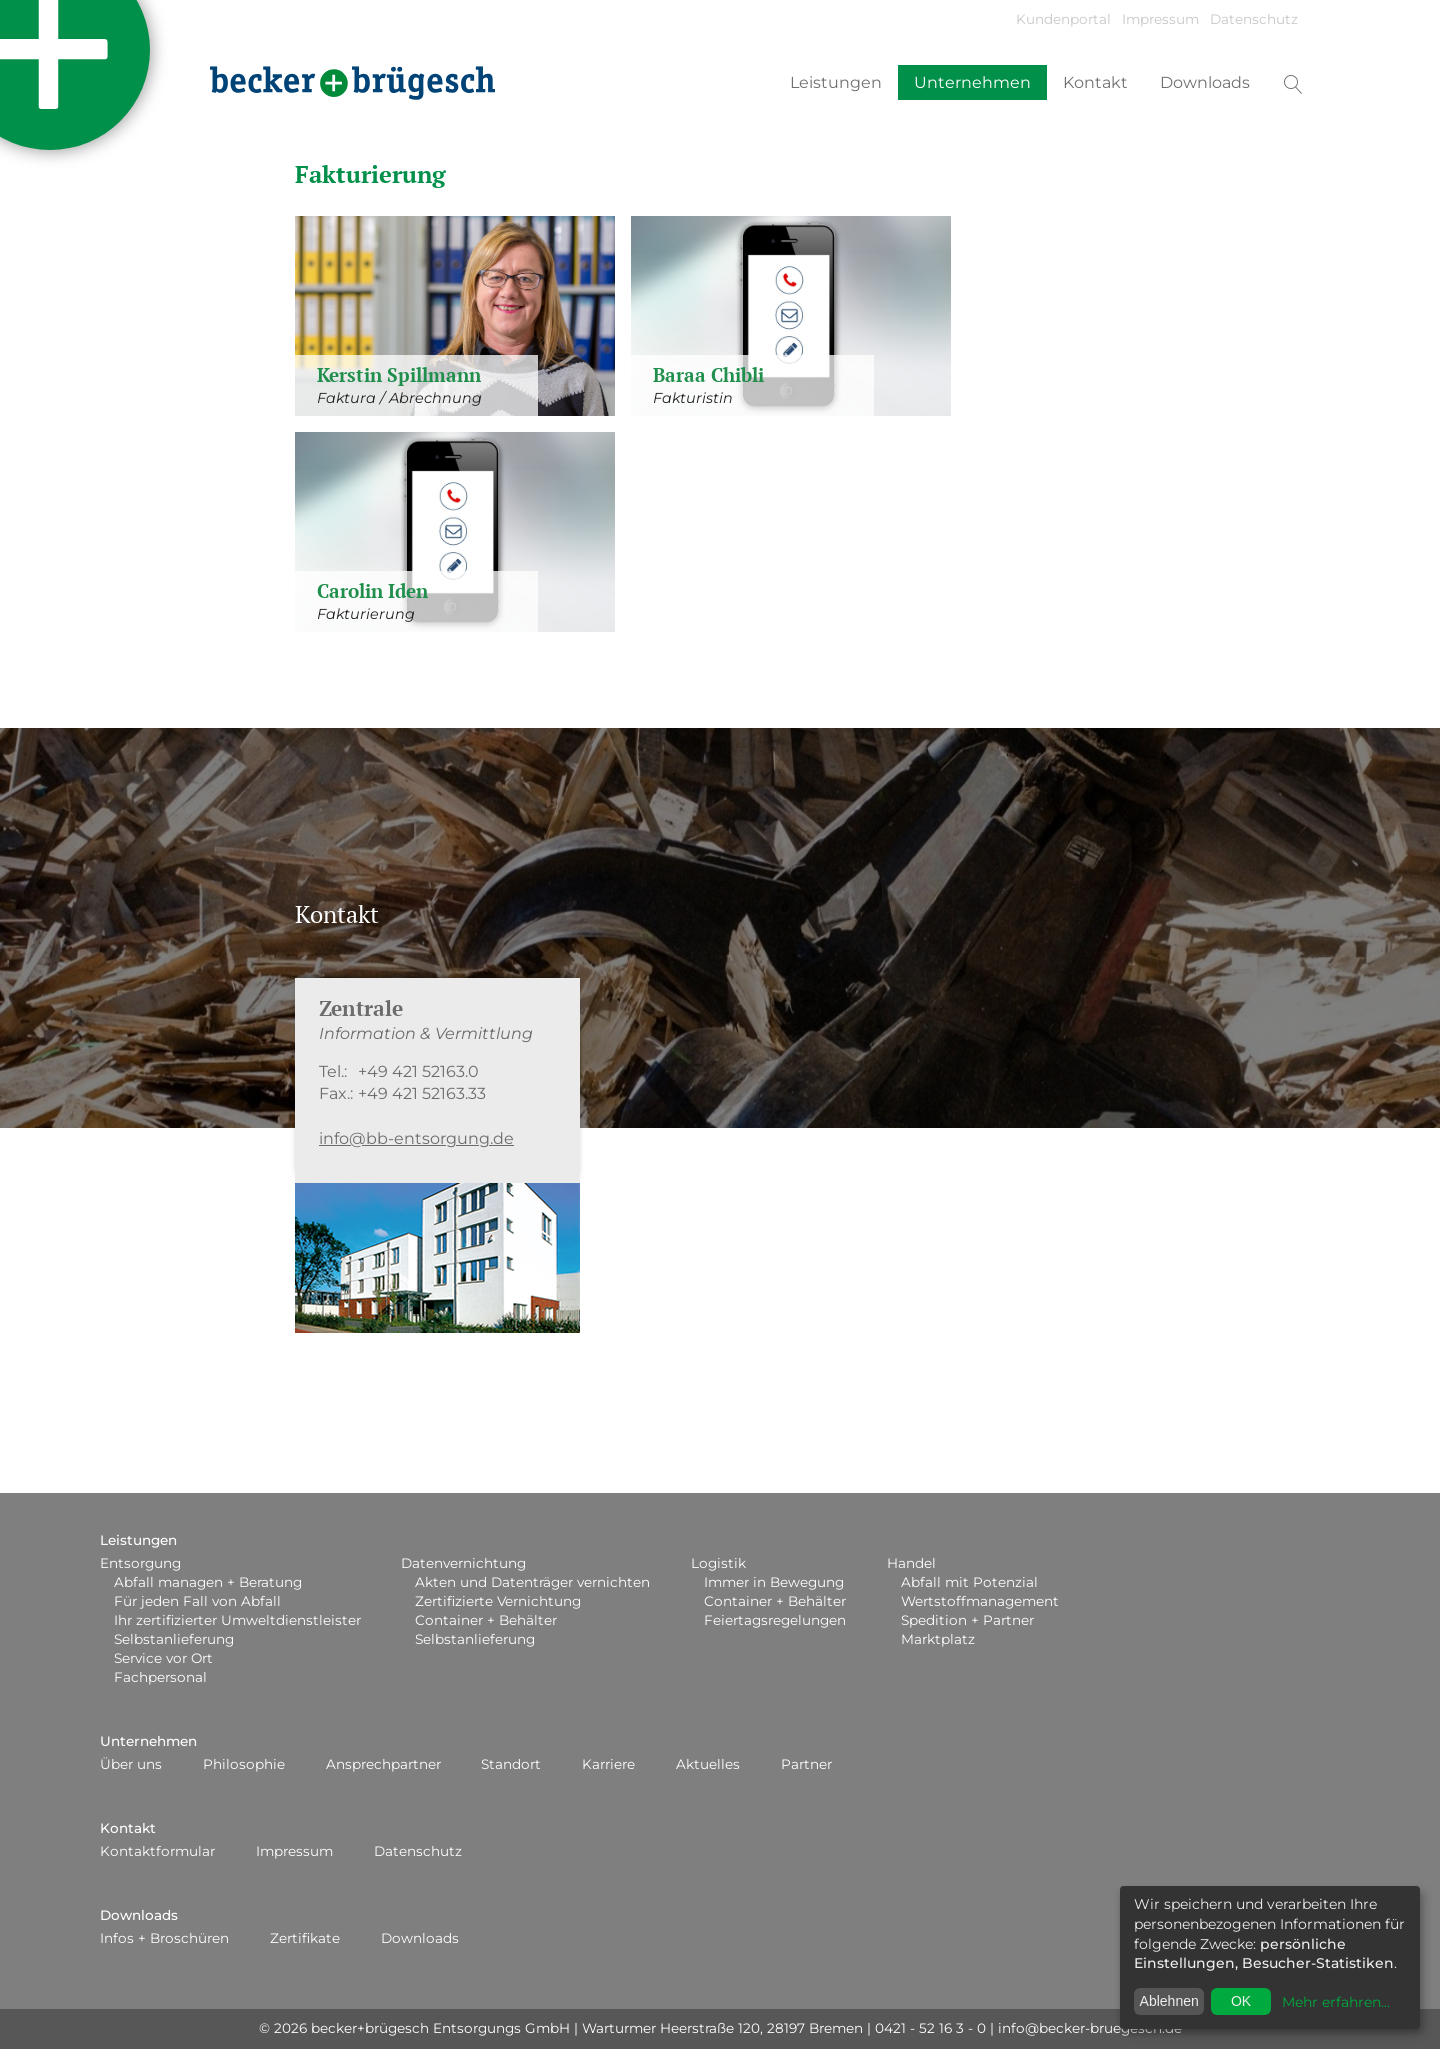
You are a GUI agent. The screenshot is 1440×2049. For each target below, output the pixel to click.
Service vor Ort (163, 1658)
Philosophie (244, 1764)
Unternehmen (972, 82)
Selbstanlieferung (174, 1639)
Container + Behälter (486, 1620)
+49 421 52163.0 (418, 1071)
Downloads (1205, 82)
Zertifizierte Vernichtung (498, 1601)
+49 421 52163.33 (422, 1093)
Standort (511, 1764)
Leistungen (836, 82)
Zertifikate (305, 1938)
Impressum (1160, 19)
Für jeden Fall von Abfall (197, 1601)
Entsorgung (140, 1563)
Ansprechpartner (383, 1764)
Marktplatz (938, 1639)
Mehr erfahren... (1336, 2002)
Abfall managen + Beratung (208, 1582)
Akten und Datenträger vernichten (532, 1582)
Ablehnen (1169, 2001)
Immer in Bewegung (774, 1582)
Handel (911, 1563)
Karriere (608, 1764)
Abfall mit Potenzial (969, 1582)
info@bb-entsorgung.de (416, 1138)
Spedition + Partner (967, 1620)
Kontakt (1095, 82)
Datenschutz (1254, 19)
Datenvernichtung (463, 1563)
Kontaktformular (157, 1851)
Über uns (131, 1764)
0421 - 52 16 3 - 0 (930, 2028)
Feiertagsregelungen (775, 1620)
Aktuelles (708, 1764)
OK (1241, 2001)
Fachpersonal (160, 1677)
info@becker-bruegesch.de (1090, 2028)
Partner (806, 1764)
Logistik (718, 1563)
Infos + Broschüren (164, 1938)
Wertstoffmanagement (980, 1601)
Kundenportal (1063, 19)
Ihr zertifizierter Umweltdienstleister (237, 1620)
